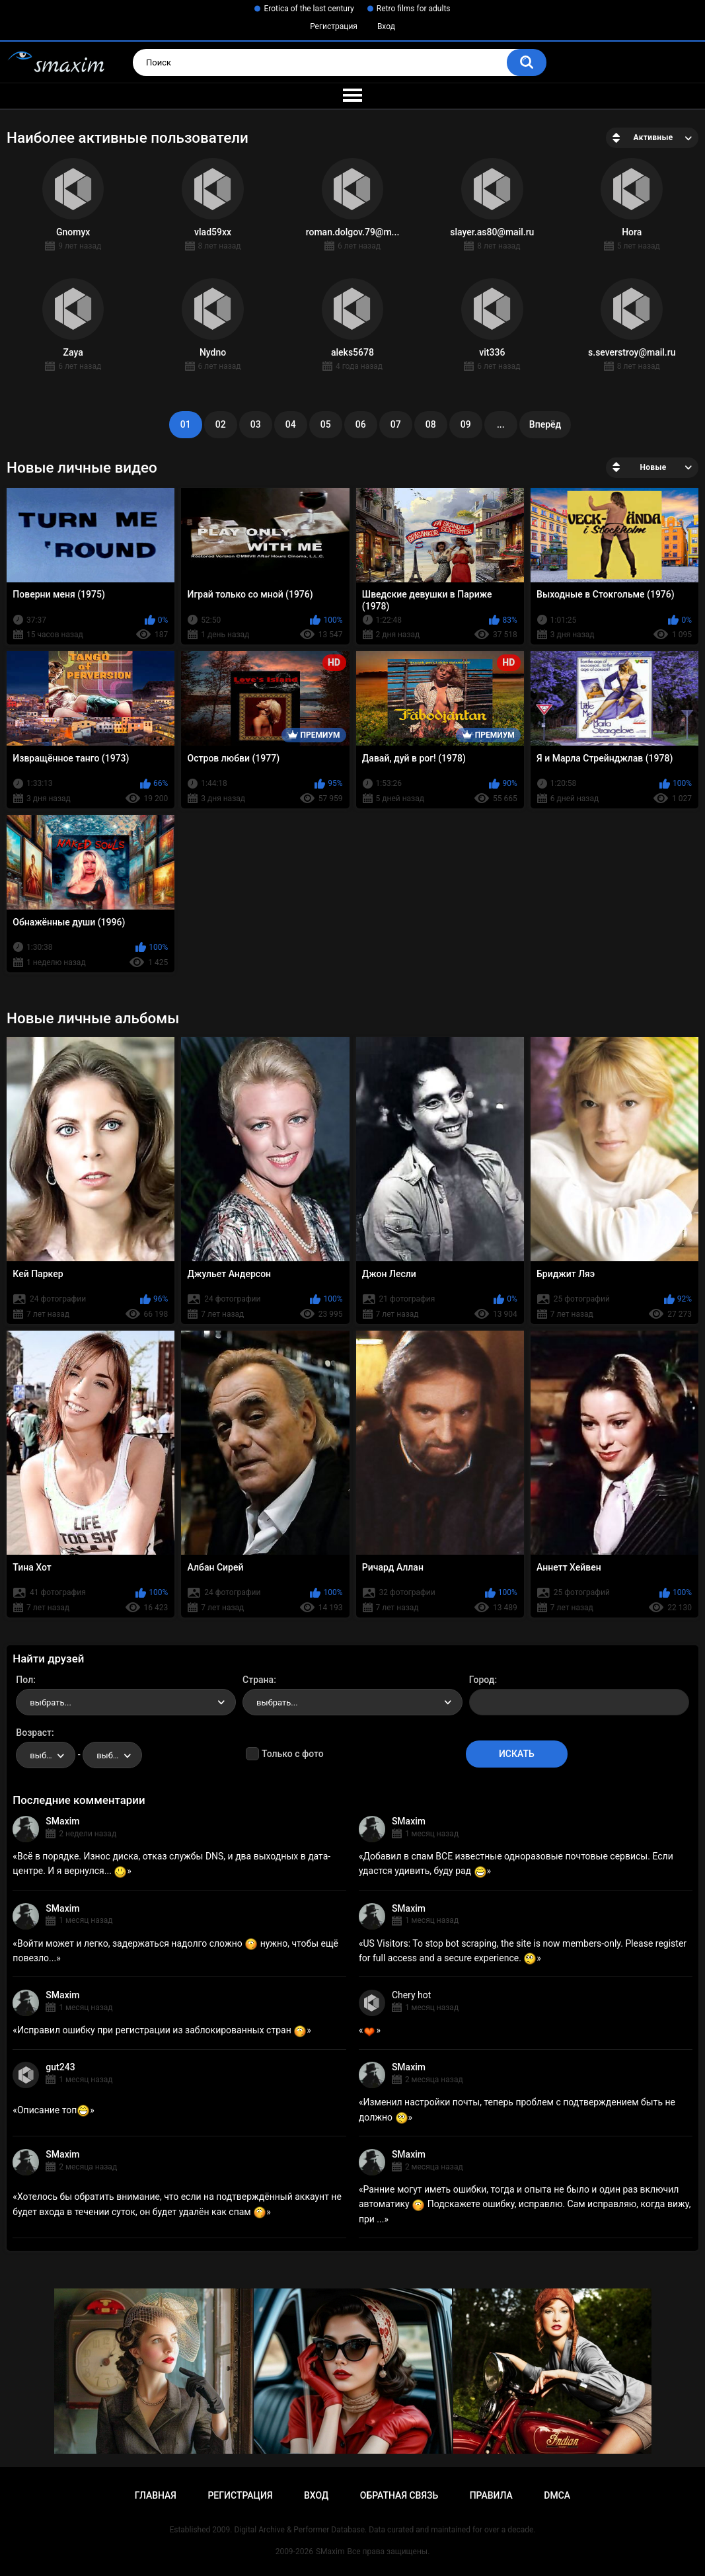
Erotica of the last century (308, 8)
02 (220, 424)
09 (466, 424)
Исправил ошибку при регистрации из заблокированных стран (162, 2030)
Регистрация (333, 26)
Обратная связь (399, 2495)
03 (255, 424)
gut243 (60, 2067)
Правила (491, 2495)
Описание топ (53, 2110)
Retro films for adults (414, 8)
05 (325, 424)
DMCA (557, 2495)
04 (290, 424)
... (501, 424)
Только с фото (292, 1753)
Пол (24, 1679)
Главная (155, 2495)
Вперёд (545, 424)
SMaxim (62, 1821)
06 (360, 424)
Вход (386, 26)
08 (431, 424)
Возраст (34, 1732)
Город (482, 1679)
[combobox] (126, 1702)
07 (395, 424)
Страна (258, 1679)
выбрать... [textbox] (50, 1702)
